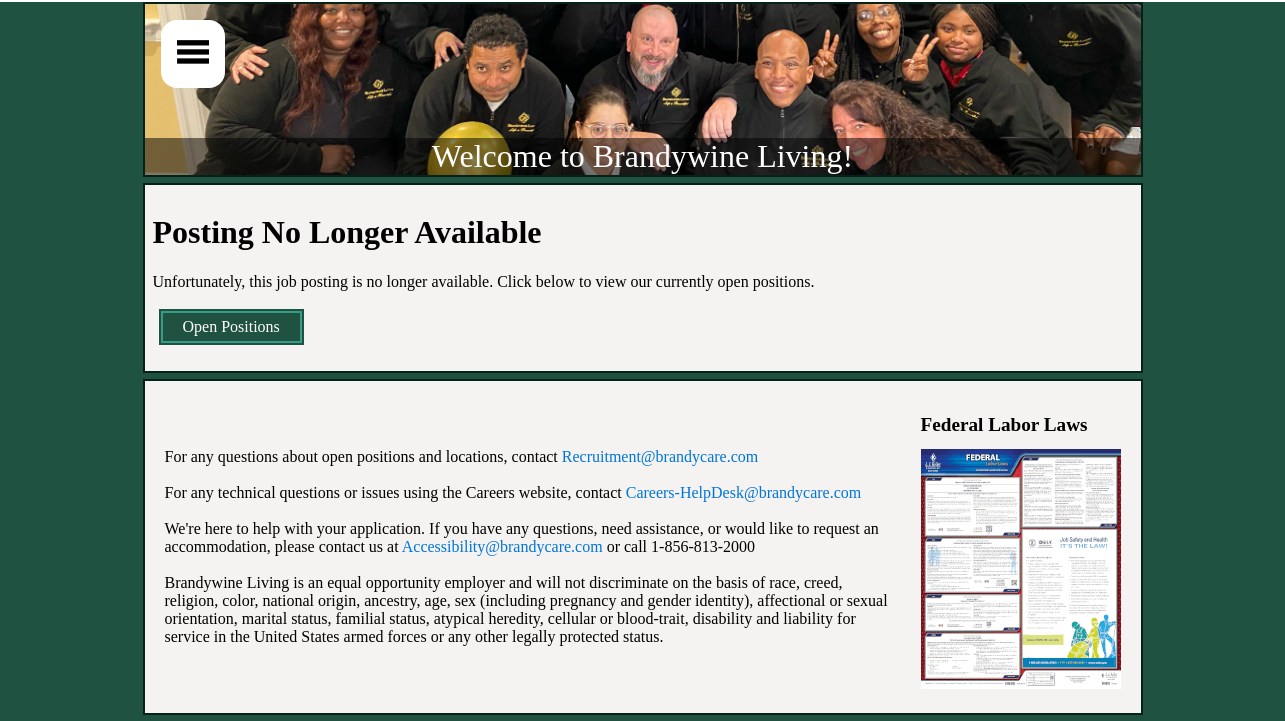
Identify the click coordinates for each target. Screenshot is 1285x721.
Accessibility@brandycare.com (502, 546)
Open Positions (231, 326)
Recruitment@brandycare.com (660, 456)
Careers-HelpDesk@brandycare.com (744, 492)
